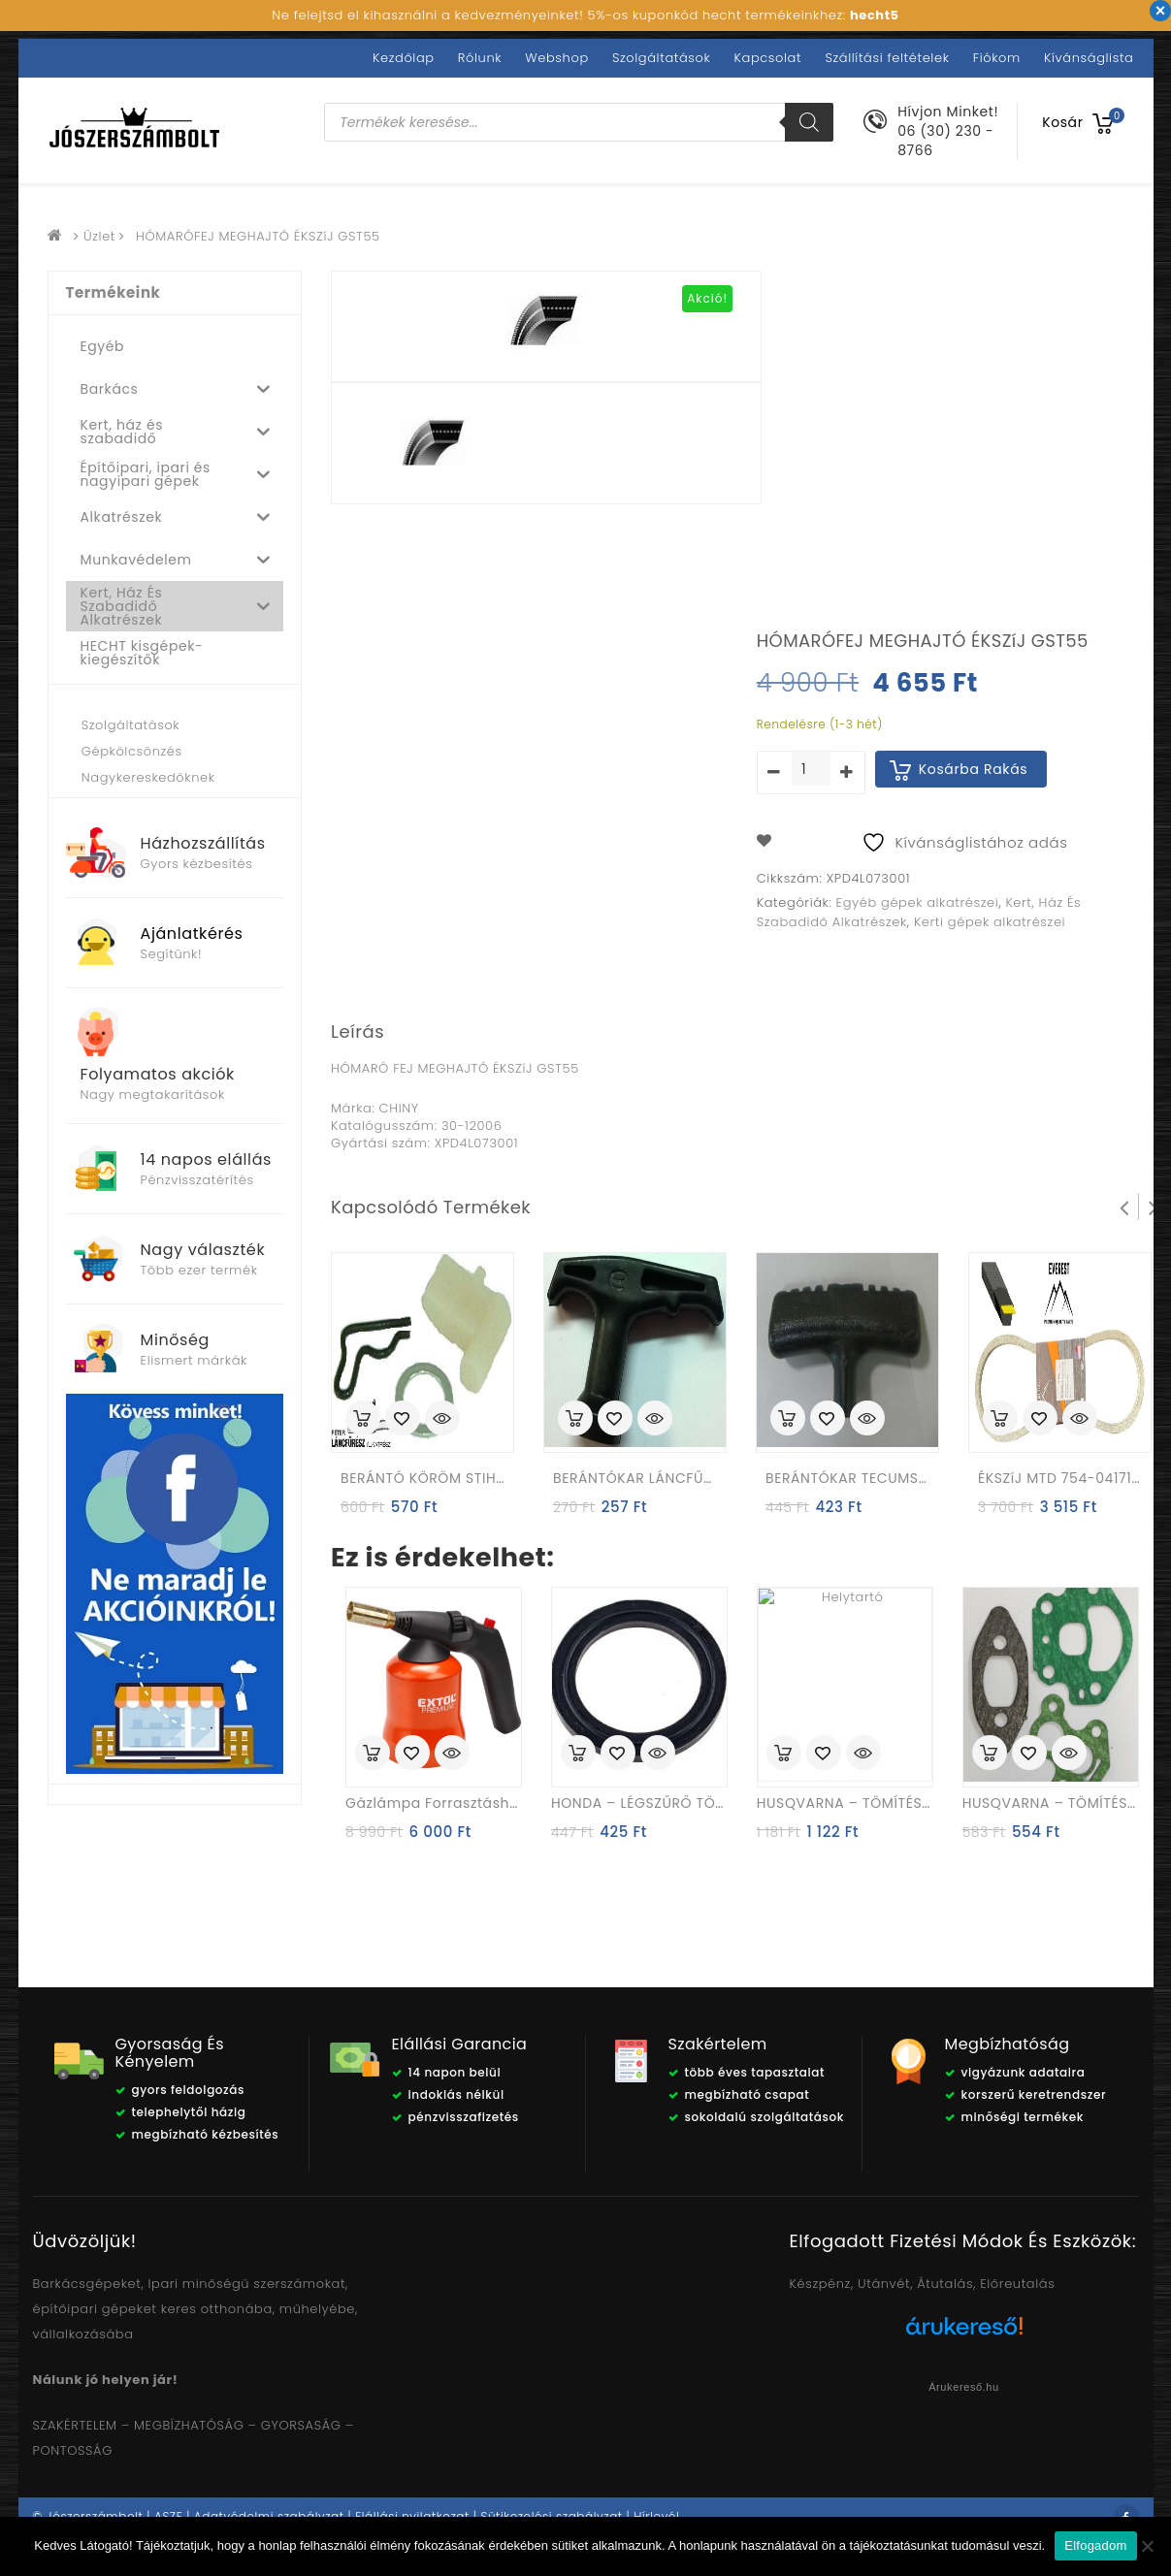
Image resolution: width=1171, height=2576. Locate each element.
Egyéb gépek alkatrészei (917, 902)
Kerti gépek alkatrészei (989, 922)
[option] (435, 448)
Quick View (442, 1420)
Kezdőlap (404, 57)
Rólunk (480, 57)
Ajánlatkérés (192, 933)
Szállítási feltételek (887, 57)
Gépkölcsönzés (131, 751)
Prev (1124, 1206)
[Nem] (1146, 2546)
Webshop (556, 57)
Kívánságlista (1088, 57)
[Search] (809, 122)
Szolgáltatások (661, 57)
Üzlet (99, 236)
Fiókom (997, 57)
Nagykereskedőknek (148, 777)
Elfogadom (1095, 2545)
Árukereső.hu (963, 2387)
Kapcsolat (768, 57)
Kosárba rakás (973, 769)
